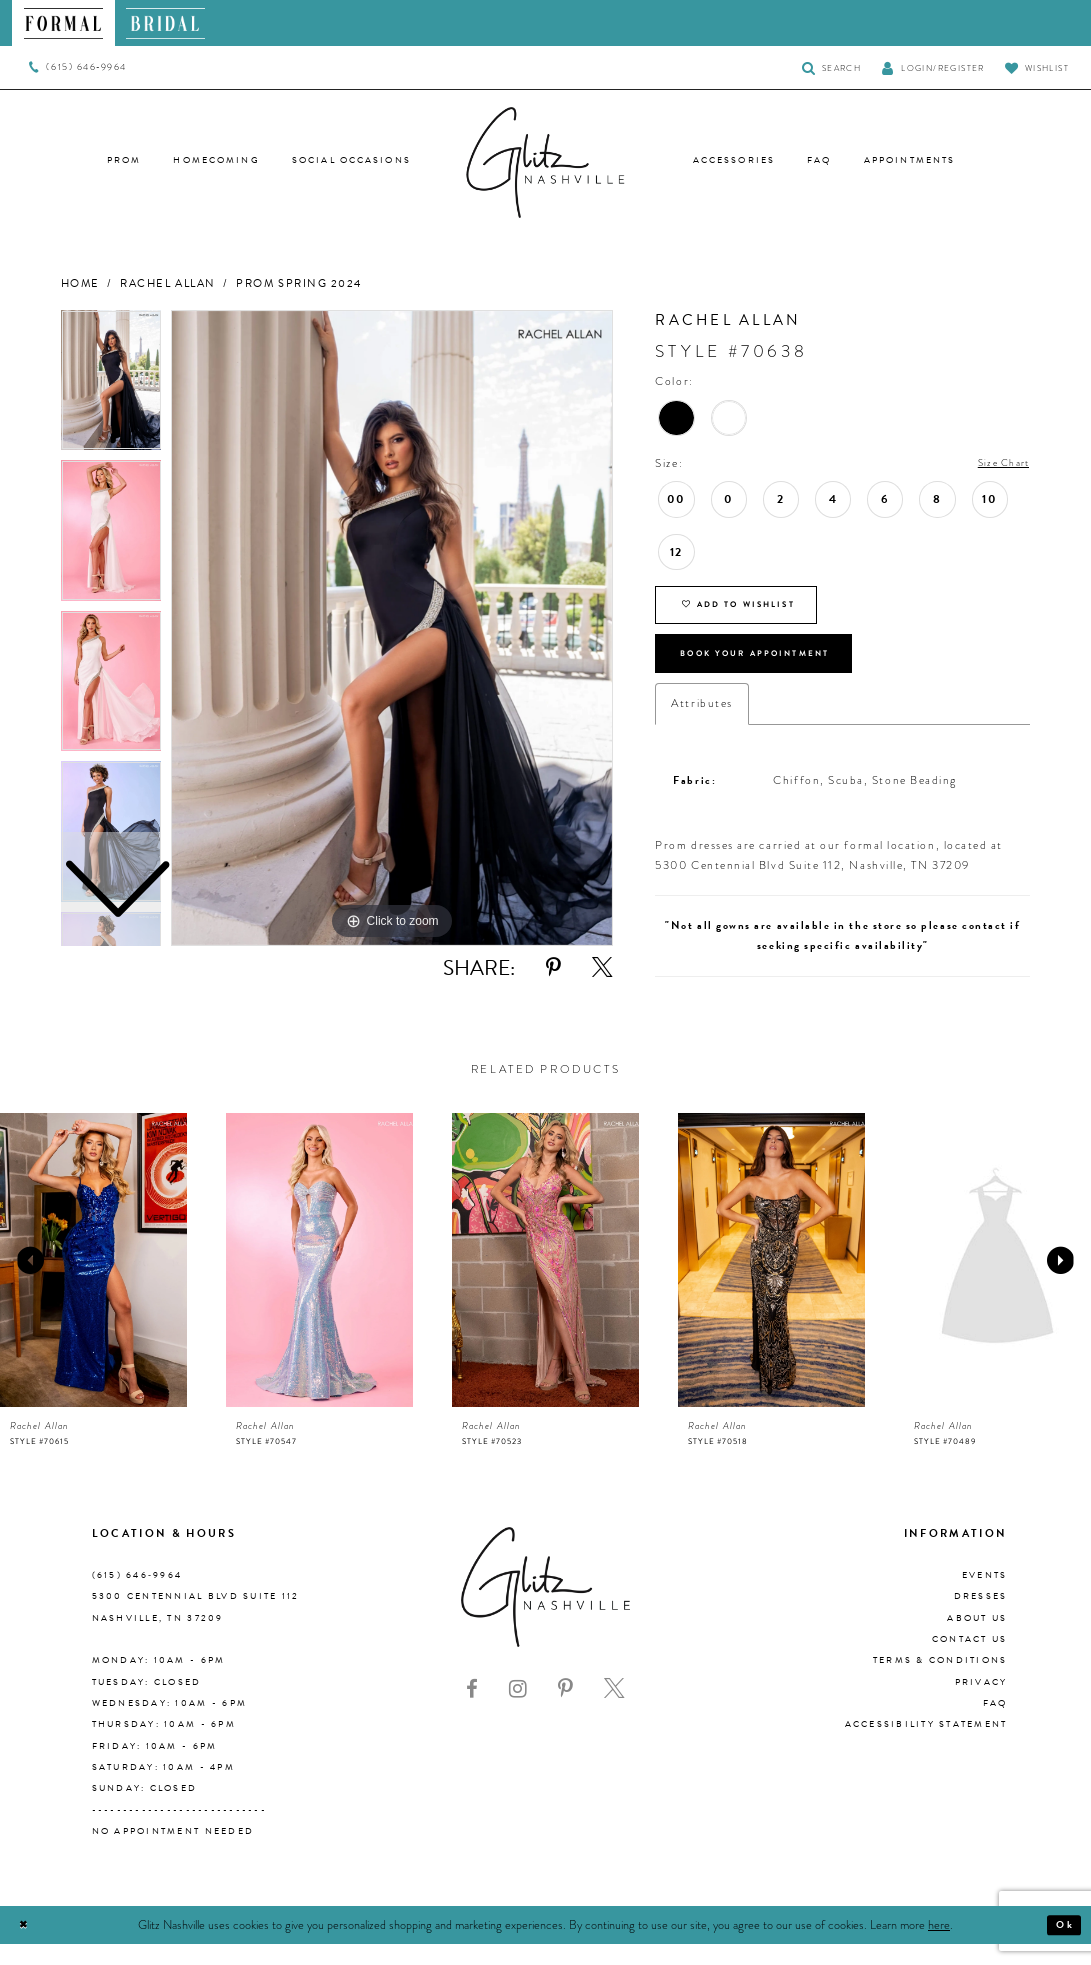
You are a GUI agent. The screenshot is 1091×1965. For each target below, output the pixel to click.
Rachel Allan (167, 283)
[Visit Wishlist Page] (1037, 67)
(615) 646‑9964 (137, 1596)
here (939, 1946)
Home (80, 283)
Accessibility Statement (926, 1746)
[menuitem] (63, 23)
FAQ (995, 1724)
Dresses (981, 1618)
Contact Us (970, 1660)
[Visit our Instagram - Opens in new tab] (518, 1710)
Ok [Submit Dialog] (1062, 1946)
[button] (933, 67)
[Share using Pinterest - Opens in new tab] (553, 968)
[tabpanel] (392, 628)
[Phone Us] (77, 68)
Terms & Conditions (940, 1682)
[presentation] (93, 1281)
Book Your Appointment (778, 670)
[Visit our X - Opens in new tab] (614, 1710)
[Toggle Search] (831, 67)
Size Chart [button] (998, 464)
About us (977, 1639)
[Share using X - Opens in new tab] (602, 968)
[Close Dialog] (26, 1946)
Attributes (701, 724)
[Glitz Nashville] (546, 163)
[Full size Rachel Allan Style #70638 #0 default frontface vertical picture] (392, 628)
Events (985, 1596)
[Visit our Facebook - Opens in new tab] (472, 1710)
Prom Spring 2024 (299, 283)
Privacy (981, 1703)
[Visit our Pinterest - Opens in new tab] (565, 1710)
